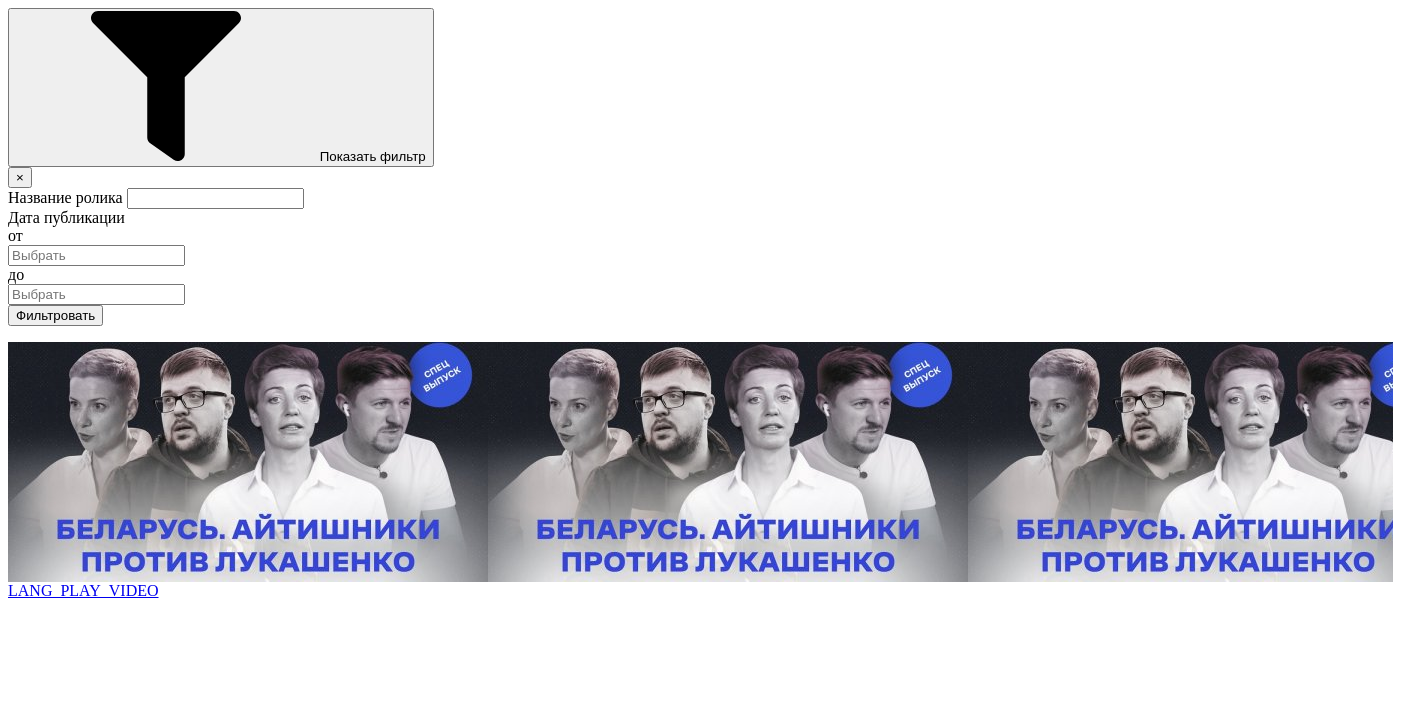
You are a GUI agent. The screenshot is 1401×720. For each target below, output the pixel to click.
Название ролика (65, 197)
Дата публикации (66, 217)
